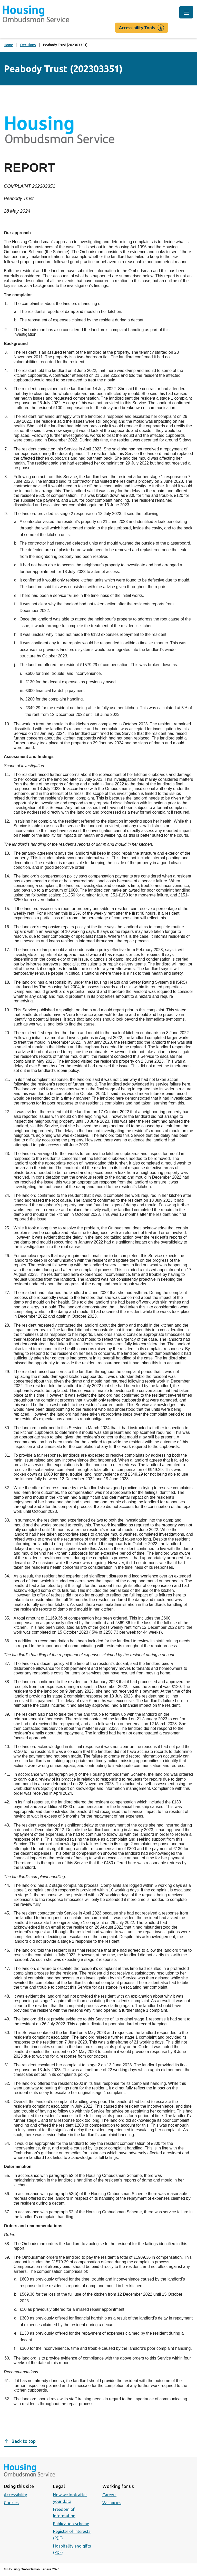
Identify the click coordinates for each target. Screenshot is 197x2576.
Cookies (11, 2502)
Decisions (28, 45)
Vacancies (111, 2502)
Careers (109, 2494)
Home (8, 45)
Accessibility (15, 2494)
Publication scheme (71, 2523)
